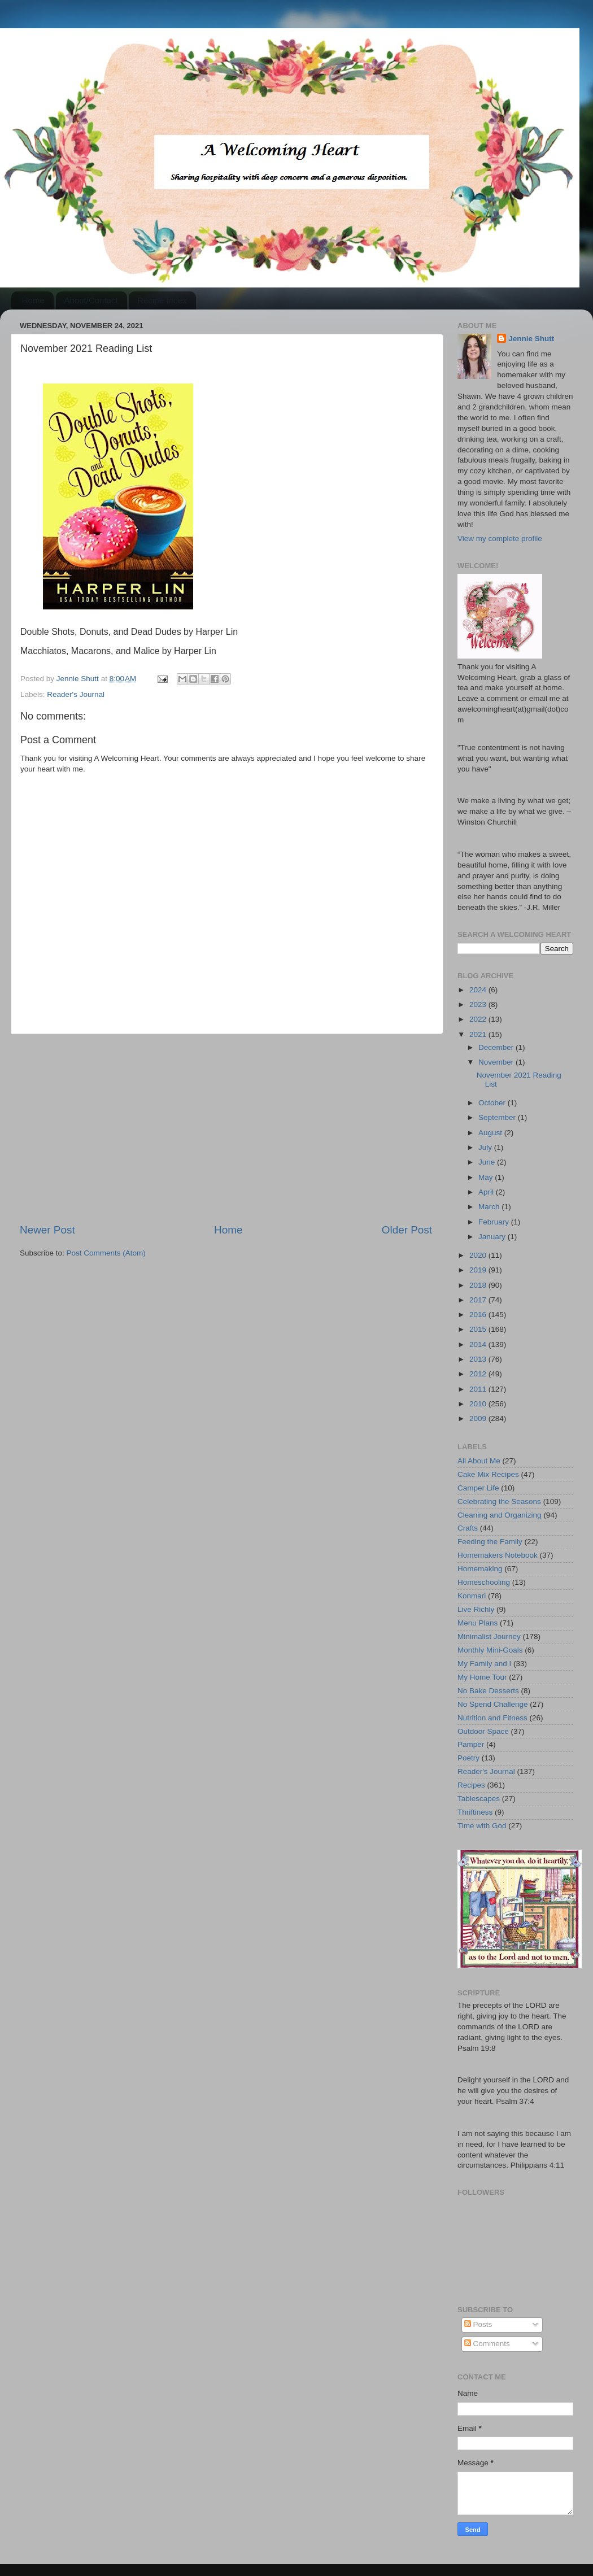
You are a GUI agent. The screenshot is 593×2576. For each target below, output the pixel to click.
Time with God (482, 1825)
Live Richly (475, 1609)
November (497, 1062)
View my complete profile (499, 538)
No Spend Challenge (492, 1704)
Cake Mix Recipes (488, 1474)
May (486, 1177)
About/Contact (91, 300)
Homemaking (480, 1568)
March (490, 1206)
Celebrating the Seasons (499, 1501)
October (493, 1103)
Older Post (407, 1230)
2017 (479, 1300)
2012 (479, 1374)
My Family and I (484, 1663)
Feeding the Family (489, 1541)
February (494, 1222)
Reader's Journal (75, 694)
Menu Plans (477, 1623)
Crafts (467, 1528)
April (487, 1192)
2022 (479, 1019)
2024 (479, 990)
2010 (479, 1404)
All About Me (478, 1461)
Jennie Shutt (531, 338)
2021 (479, 1034)
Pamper (470, 1744)
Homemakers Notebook (497, 1555)
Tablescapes (478, 1798)
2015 (479, 1329)
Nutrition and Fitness (492, 1718)
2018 (479, 1285)
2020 (479, 1255)
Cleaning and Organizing (499, 1515)
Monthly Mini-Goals (490, 1650)
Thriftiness (474, 1812)
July (486, 1147)
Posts (478, 2324)
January (493, 1236)
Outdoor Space (483, 1731)
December (497, 1047)
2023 (479, 1004)
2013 (479, 1359)
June (487, 1162)
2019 (479, 1270)
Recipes (471, 1785)
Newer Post (47, 1230)
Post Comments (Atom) (106, 1253)
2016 (479, 1314)
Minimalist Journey (489, 1636)
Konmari (471, 1596)
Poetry (468, 1758)
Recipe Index (162, 300)
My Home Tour (482, 1677)
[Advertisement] (226, 1128)
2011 (479, 1389)
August (491, 1132)
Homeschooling (483, 1582)
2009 (479, 1418)
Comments (487, 2343)
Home (33, 300)
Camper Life (478, 1488)
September (498, 1117)
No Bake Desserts (488, 1690)
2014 (479, 1344)
